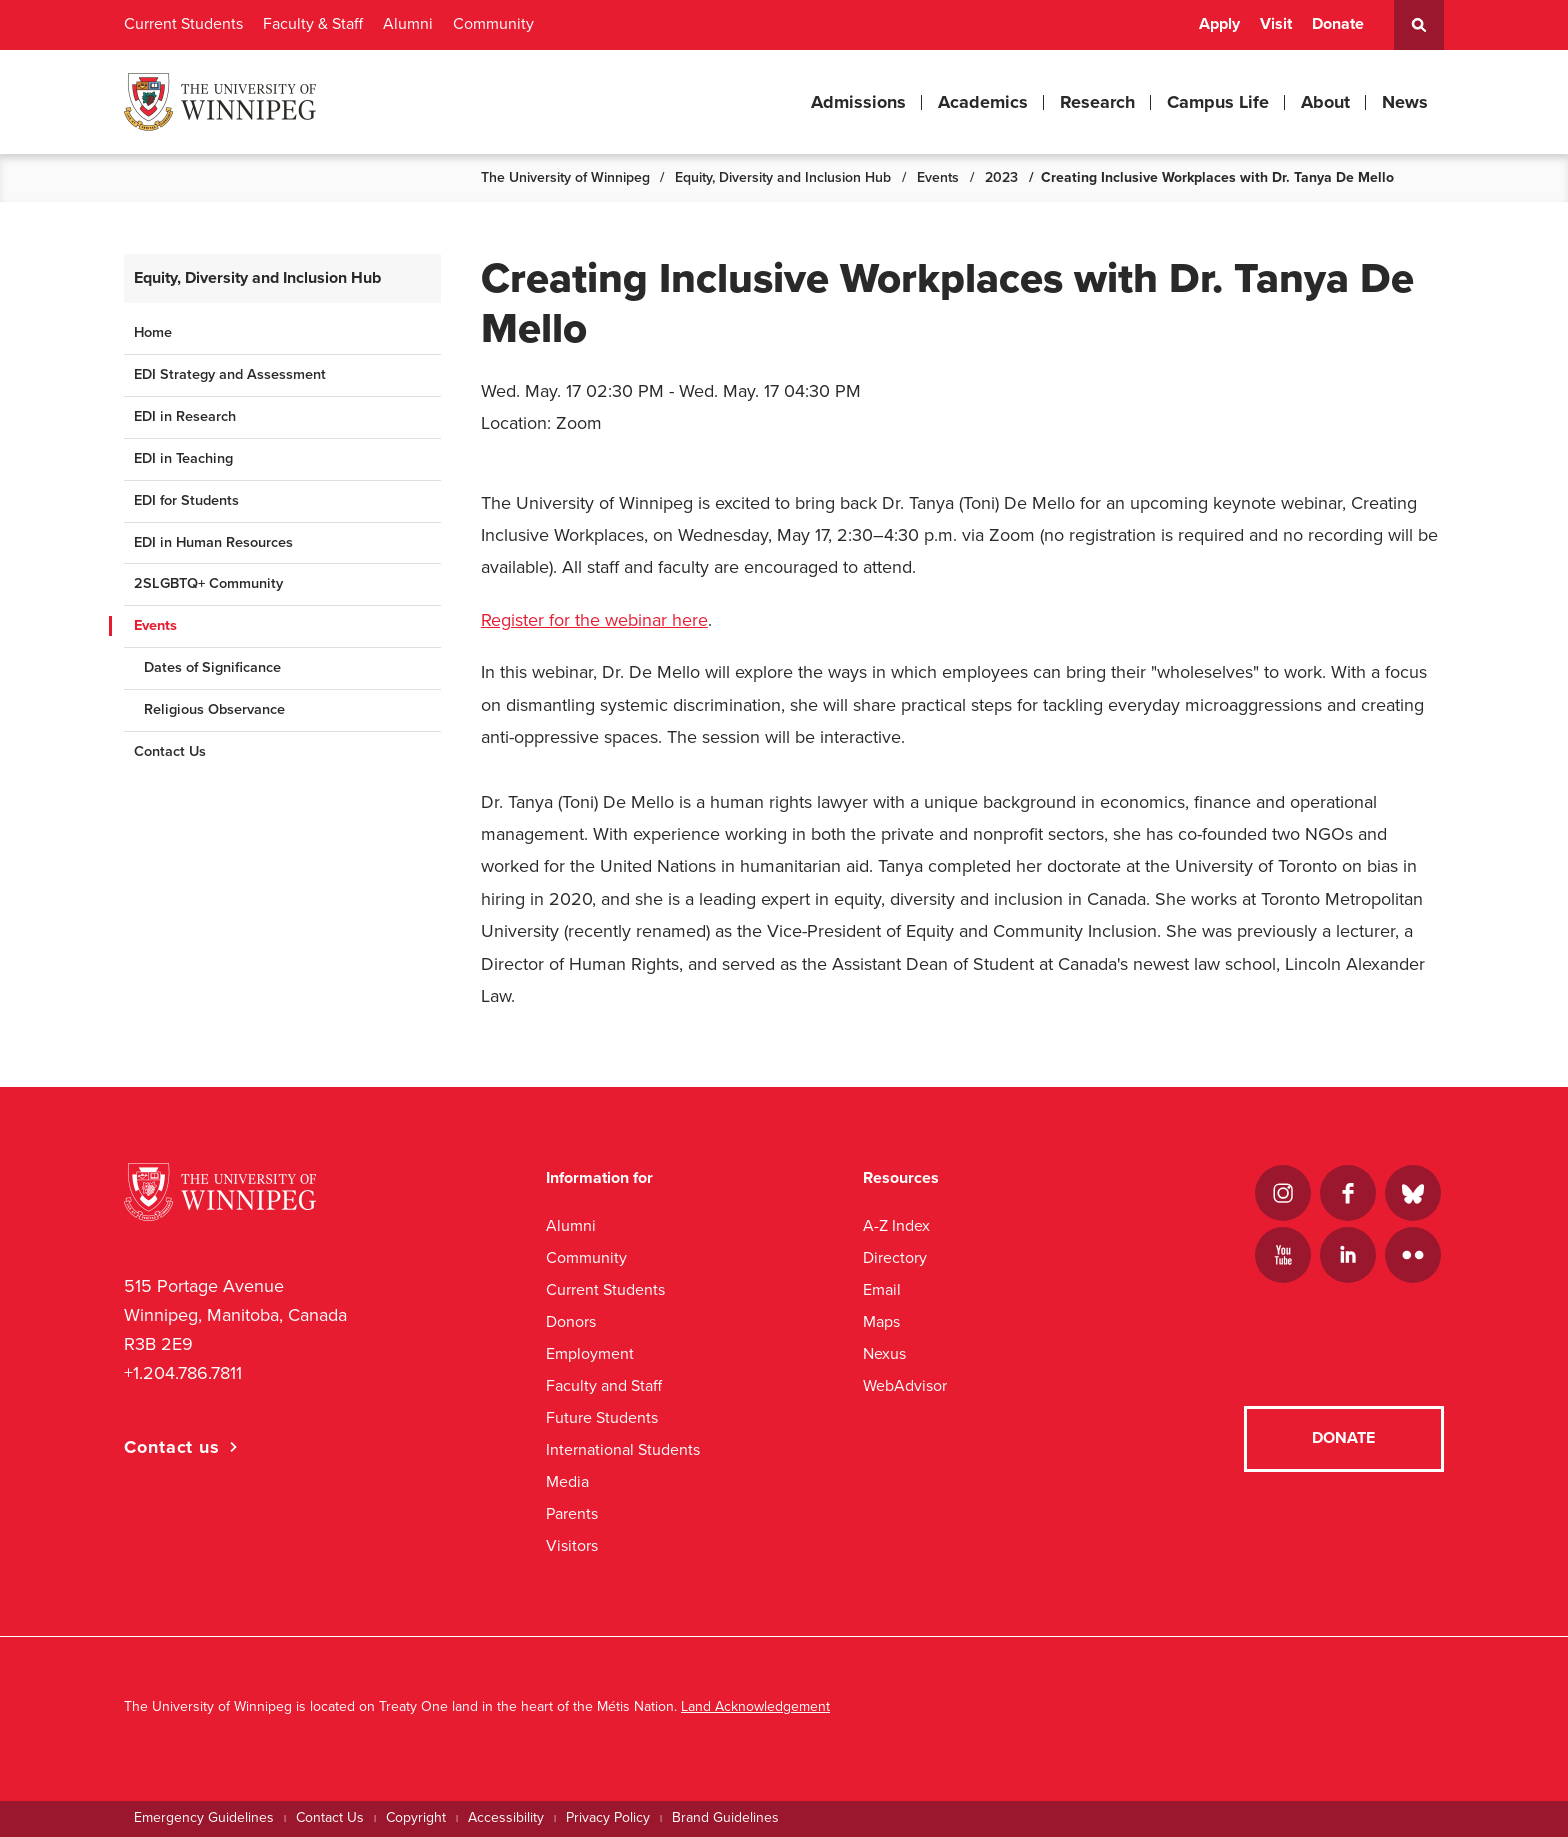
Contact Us (170, 751)
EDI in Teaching (183, 458)
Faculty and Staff (604, 1385)
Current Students (183, 24)
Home (153, 332)
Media (567, 1481)
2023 (1001, 177)
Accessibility (506, 1817)
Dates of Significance (212, 667)
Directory (895, 1257)
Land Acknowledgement (755, 1706)
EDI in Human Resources (213, 542)
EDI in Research (185, 416)
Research (1097, 102)
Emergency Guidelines (204, 1817)
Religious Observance (214, 709)
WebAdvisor (905, 1385)
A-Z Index (896, 1225)
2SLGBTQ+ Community (208, 583)
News (1405, 102)
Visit (1276, 24)
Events (938, 177)
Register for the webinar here (594, 620)
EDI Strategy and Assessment (230, 374)
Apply (1219, 24)
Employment (590, 1353)
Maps (881, 1321)
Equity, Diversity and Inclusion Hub (783, 177)
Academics (983, 102)
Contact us (172, 1447)
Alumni (408, 24)
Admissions (858, 102)
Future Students (602, 1417)
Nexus (884, 1353)
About (1325, 102)
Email (882, 1289)
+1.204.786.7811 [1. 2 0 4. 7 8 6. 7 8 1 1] (183, 1373)
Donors (571, 1321)
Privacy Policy (608, 1817)
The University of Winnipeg (565, 177)
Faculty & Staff (313, 24)
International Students (623, 1449)
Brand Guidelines (725, 1817)
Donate (1338, 24)
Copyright (416, 1817)
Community (493, 24)
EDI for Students (186, 500)
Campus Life (1218, 102)
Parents (572, 1513)
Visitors (572, 1545)
